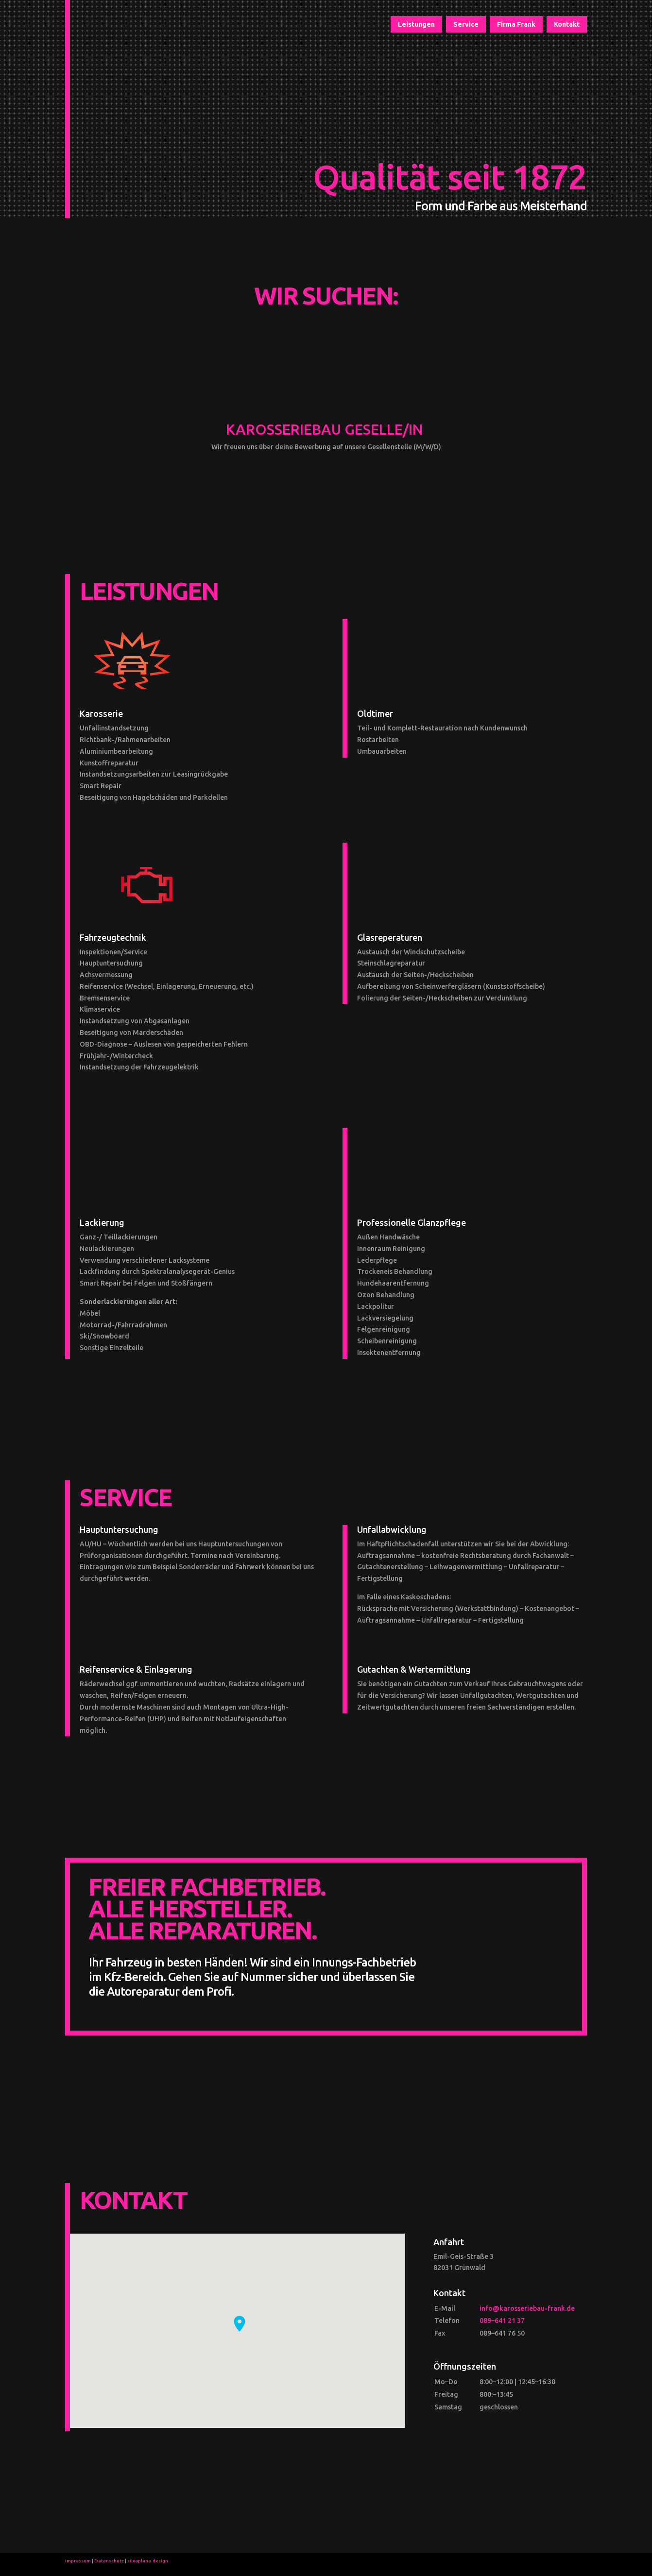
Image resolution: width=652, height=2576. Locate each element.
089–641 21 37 (502, 2320)
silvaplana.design (147, 2560)
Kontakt (567, 24)
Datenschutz (109, 2560)
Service (466, 24)
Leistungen (416, 24)
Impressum (78, 2560)
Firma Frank (516, 24)
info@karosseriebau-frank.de (527, 2308)
